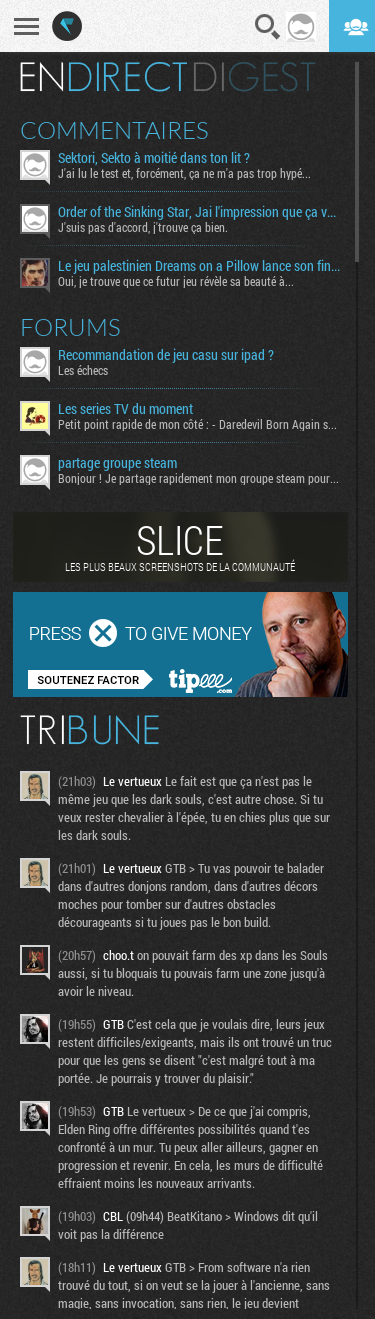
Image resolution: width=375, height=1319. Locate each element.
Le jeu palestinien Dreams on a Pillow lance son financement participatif (199, 266)
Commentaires (114, 130)
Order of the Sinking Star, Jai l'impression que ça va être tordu (199, 212)
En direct (103, 77)
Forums (70, 327)
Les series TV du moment (125, 409)
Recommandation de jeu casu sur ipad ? (166, 355)
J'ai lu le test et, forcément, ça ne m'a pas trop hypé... (184, 173)
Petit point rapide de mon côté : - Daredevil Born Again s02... (199, 424)
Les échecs (83, 370)
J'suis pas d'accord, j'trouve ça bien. (143, 227)
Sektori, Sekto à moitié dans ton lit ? (154, 158)
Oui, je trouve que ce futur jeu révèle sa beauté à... (176, 281)
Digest (254, 77)
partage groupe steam (117, 463)
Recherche (268, 27)
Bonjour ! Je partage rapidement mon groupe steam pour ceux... (199, 478)
